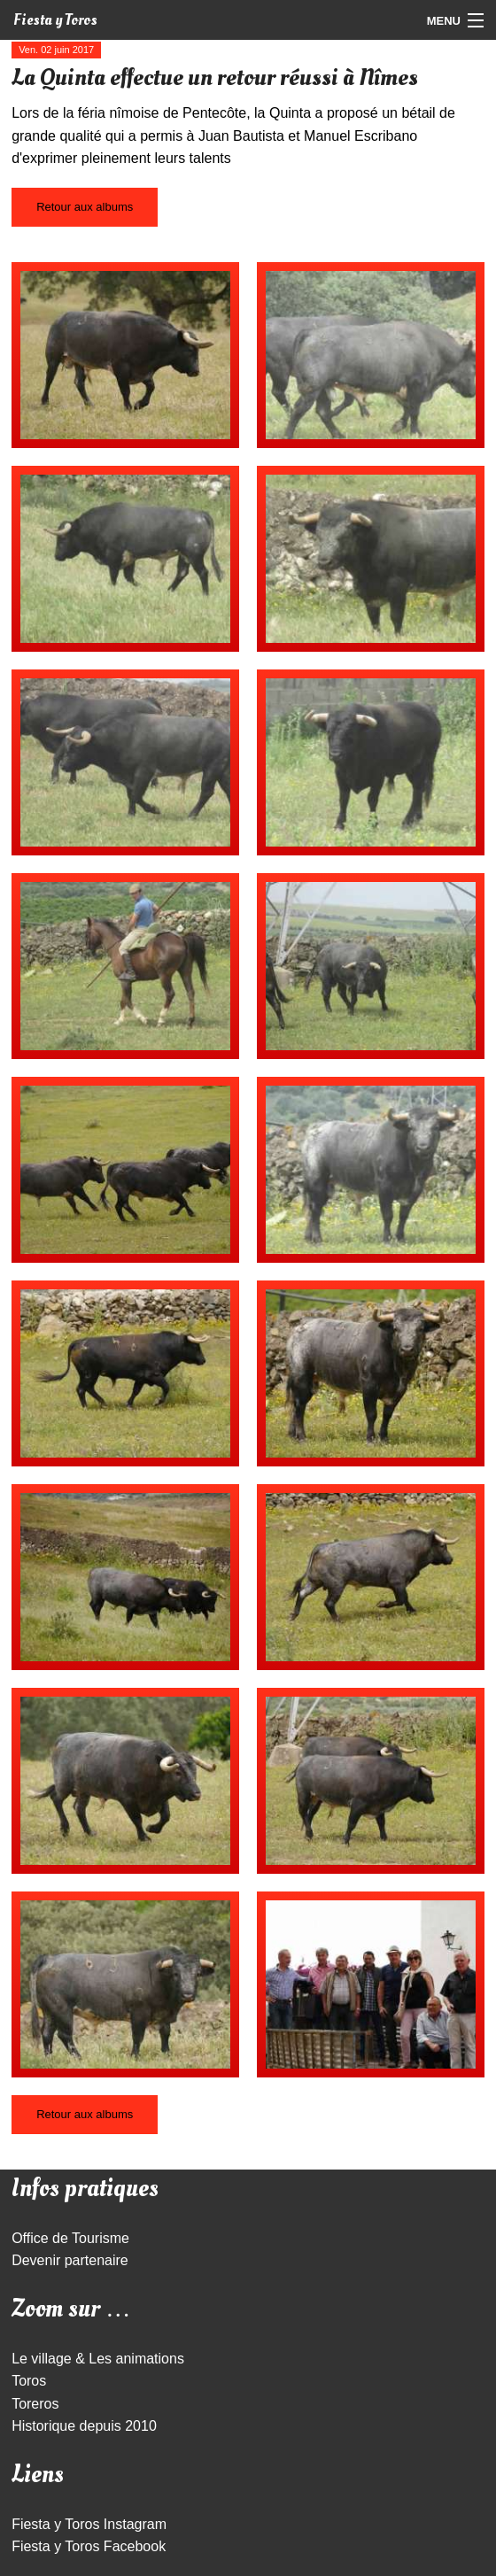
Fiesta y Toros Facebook (89, 2546)
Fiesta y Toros (55, 20)
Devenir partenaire (70, 2260)
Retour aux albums (84, 206)
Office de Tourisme (70, 2238)
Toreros (35, 2403)
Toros (29, 2380)
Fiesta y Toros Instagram (89, 2524)
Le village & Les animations (98, 2358)
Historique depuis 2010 (84, 2425)
